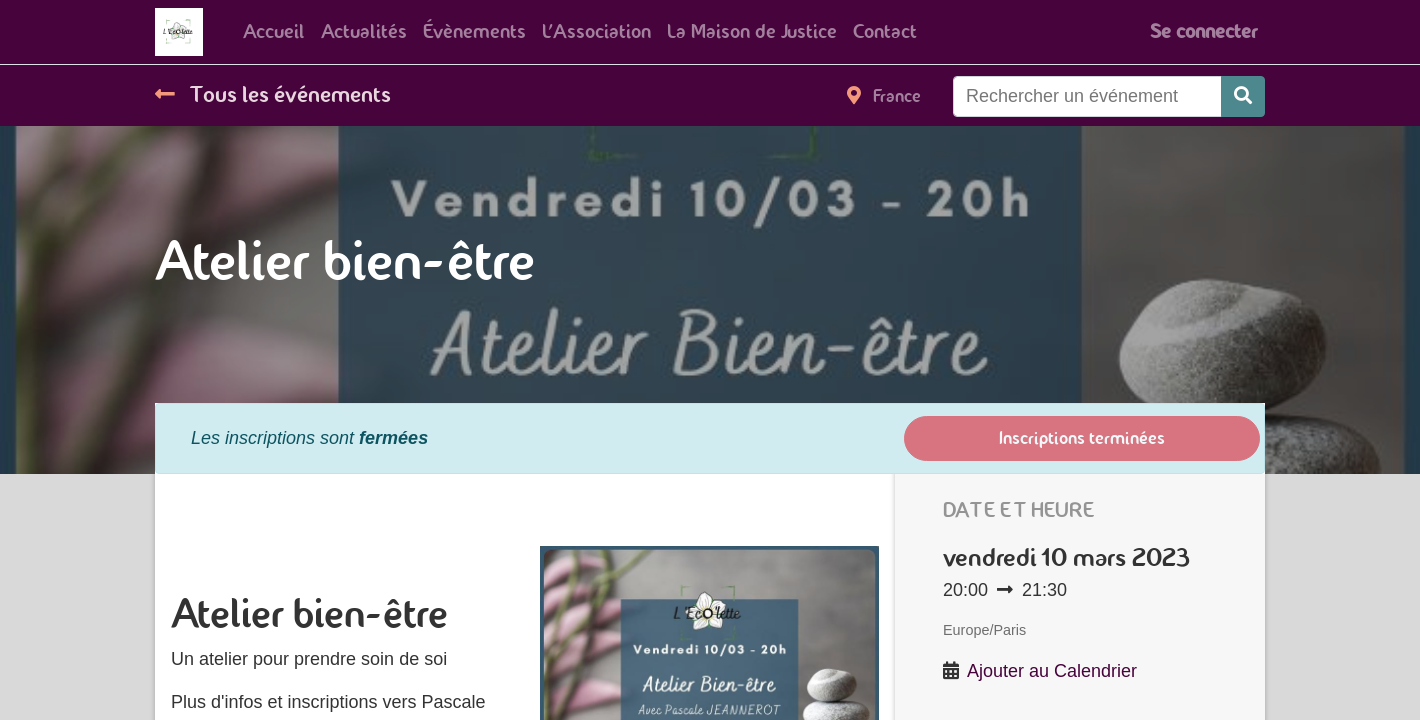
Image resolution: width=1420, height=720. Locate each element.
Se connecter (1203, 31)
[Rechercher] (1243, 96)
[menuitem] (274, 32)
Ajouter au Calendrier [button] (1052, 671)
